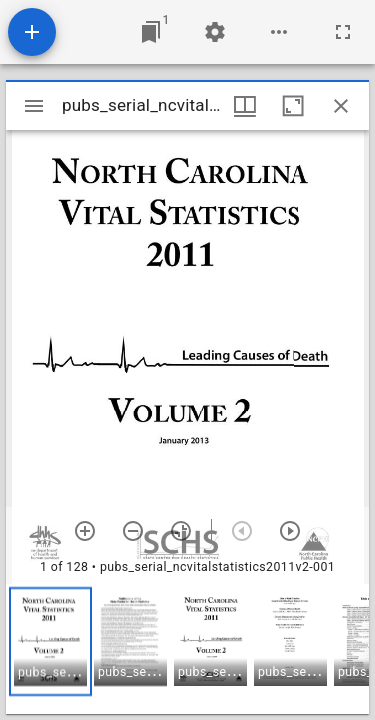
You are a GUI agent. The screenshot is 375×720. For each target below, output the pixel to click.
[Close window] (341, 106)
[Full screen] (343, 32)
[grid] (187, 649)
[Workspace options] (279, 32)
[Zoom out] (133, 531)
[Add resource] (32, 32)
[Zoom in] (85, 531)
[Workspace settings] (215, 32)
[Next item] (290, 531)
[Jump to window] (151, 32)
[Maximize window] (293, 106)
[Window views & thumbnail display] (245, 106)
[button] (50, 641)
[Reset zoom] (181, 531)
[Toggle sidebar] (34, 106)
